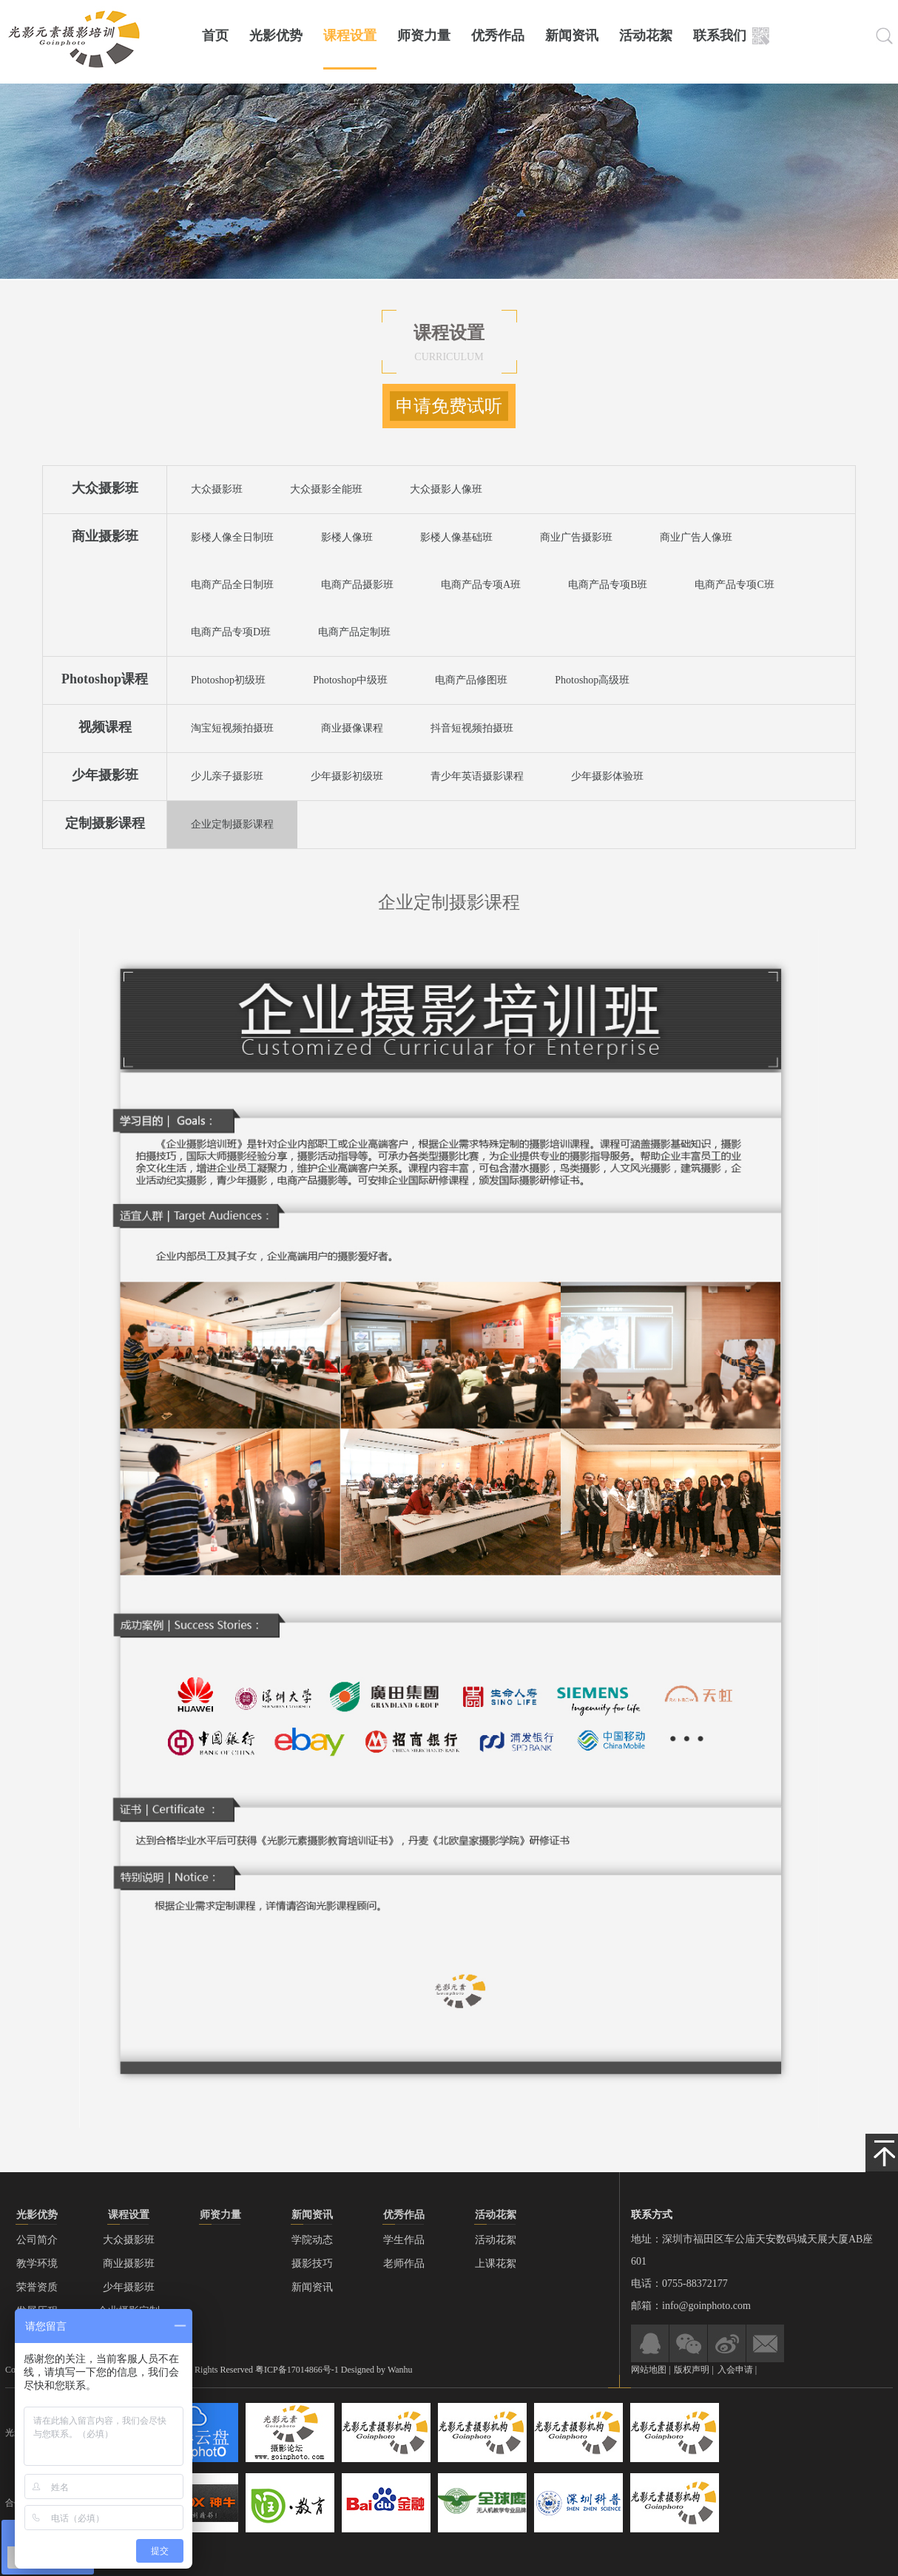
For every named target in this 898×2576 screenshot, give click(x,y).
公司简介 (37, 2239)
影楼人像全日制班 (232, 537)
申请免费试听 (449, 406)
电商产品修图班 (471, 680)
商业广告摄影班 (576, 537)
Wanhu (400, 2369)
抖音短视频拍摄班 (472, 728)
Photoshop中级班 (350, 680)
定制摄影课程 (105, 823)
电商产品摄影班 (357, 584)
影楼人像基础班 (456, 537)
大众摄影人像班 (446, 489)
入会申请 (735, 2369)
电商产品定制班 (354, 632)
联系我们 (719, 35)
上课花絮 (495, 2263)
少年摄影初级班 (347, 776)
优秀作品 (497, 35)
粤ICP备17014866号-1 (297, 2369)
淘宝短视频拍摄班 (232, 728)
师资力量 (423, 35)
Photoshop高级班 (592, 680)
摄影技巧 (312, 2263)
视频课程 (105, 727)
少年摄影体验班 (607, 776)
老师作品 (404, 2263)
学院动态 (312, 2239)
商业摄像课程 (352, 728)
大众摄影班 (105, 488)
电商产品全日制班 (232, 584)
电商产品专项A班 (481, 584)
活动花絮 (645, 35)
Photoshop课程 (104, 679)
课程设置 (350, 35)
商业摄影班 (105, 536)
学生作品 (404, 2239)
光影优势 (276, 35)
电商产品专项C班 (734, 584)
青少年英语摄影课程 (477, 776)
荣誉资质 (37, 2287)
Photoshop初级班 (228, 680)
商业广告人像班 (696, 537)
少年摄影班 (105, 775)
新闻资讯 (571, 35)
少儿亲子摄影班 (227, 776)
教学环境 (37, 2263)
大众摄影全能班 (326, 489)
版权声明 (693, 2369)
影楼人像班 (347, 537)
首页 (215, 35)
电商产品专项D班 (231, 632)
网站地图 (648, 2369)
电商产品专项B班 (607, 584)
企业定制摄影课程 (232, 824)
